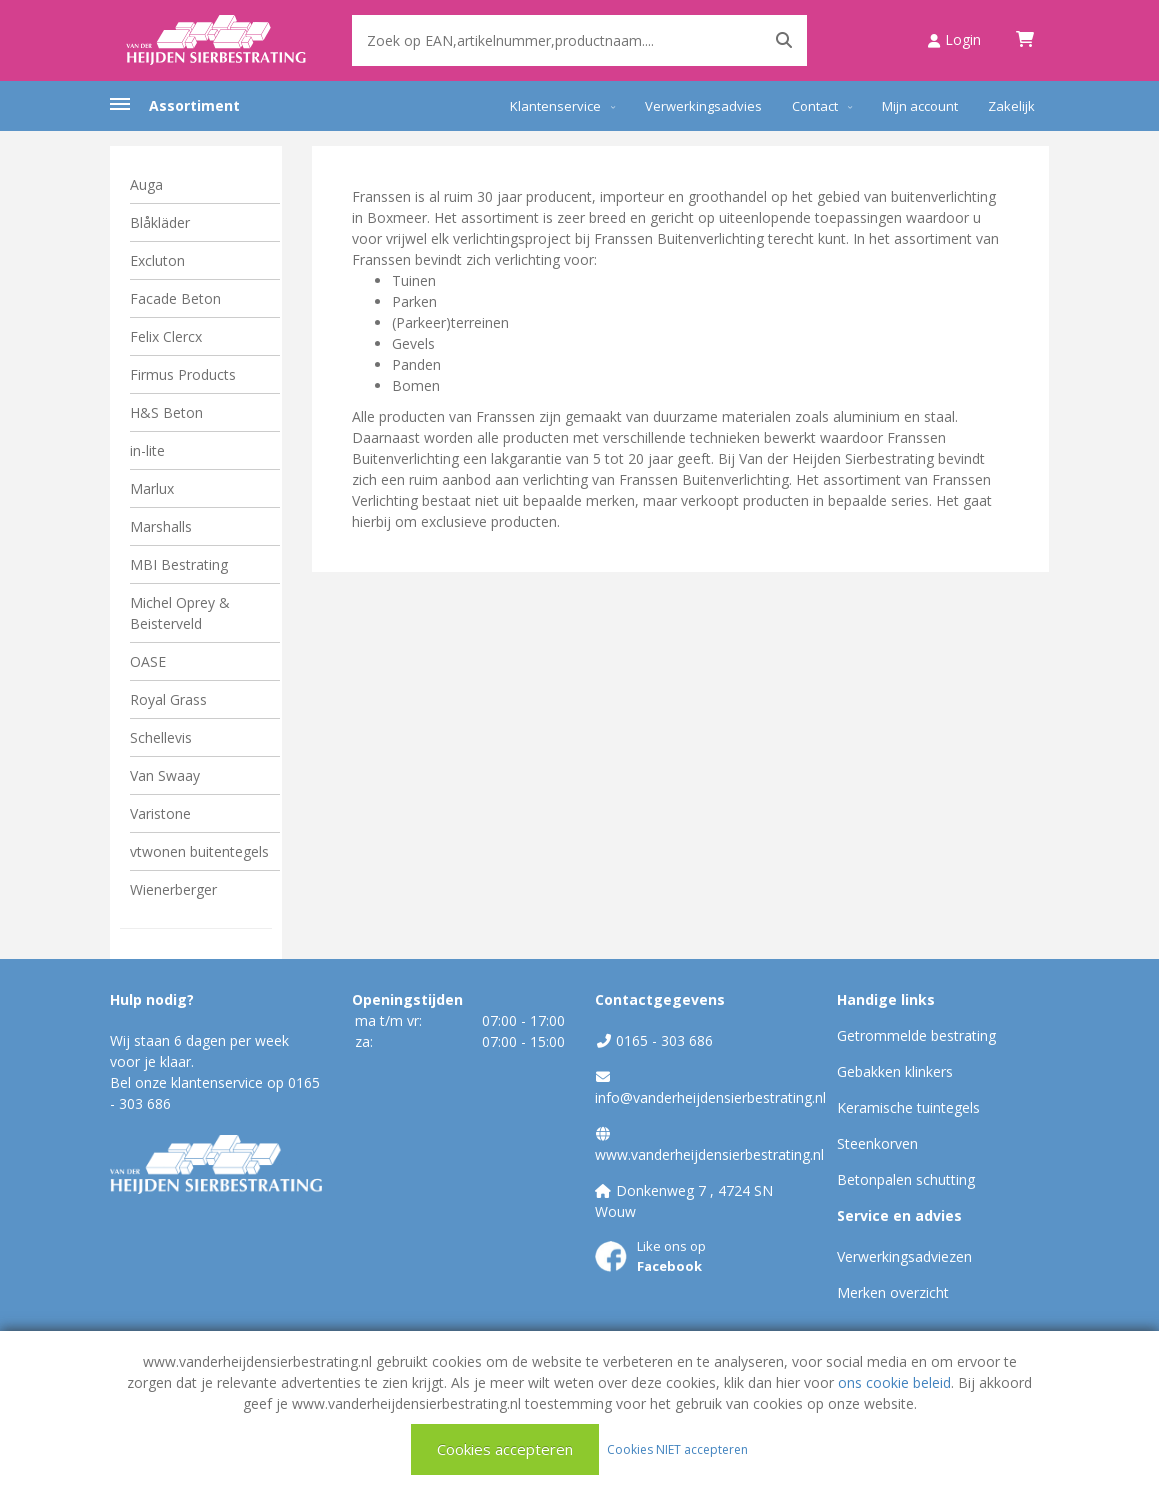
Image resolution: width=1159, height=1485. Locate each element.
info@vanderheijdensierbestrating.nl (710, 1097)
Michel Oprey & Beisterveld (180, 613)
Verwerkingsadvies (703, 106)
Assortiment (194, 105)
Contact (815, 106)
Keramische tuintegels (908, 1107)
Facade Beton (175, 298)
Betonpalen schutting (906, 1179)
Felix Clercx (166, 336)
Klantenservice (555, 106)
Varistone (160, 813)
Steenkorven (877, 1143)
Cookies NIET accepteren (677, 1448)
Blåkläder (160, 222)
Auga (146, 184)
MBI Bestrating (179, 564)
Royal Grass (168, 699)
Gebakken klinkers (895, 1071)
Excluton (157, 260)
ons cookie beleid (894, 1382)
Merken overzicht (893, 1292)
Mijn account (920, 106)
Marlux (152, 488)
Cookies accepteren (505, 1449)
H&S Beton (166, 412)
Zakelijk (1011, 106)
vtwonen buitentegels (199, 851)
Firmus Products (183, 374)
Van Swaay (165, 775)
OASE (148, 661)
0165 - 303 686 (664, 1040)
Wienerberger (173, 889)
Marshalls (161, 526)
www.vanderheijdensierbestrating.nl (709, 1154)
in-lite (147, 450)
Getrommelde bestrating (916, 1035)
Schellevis (161, 737)
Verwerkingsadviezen (904, 1256)
